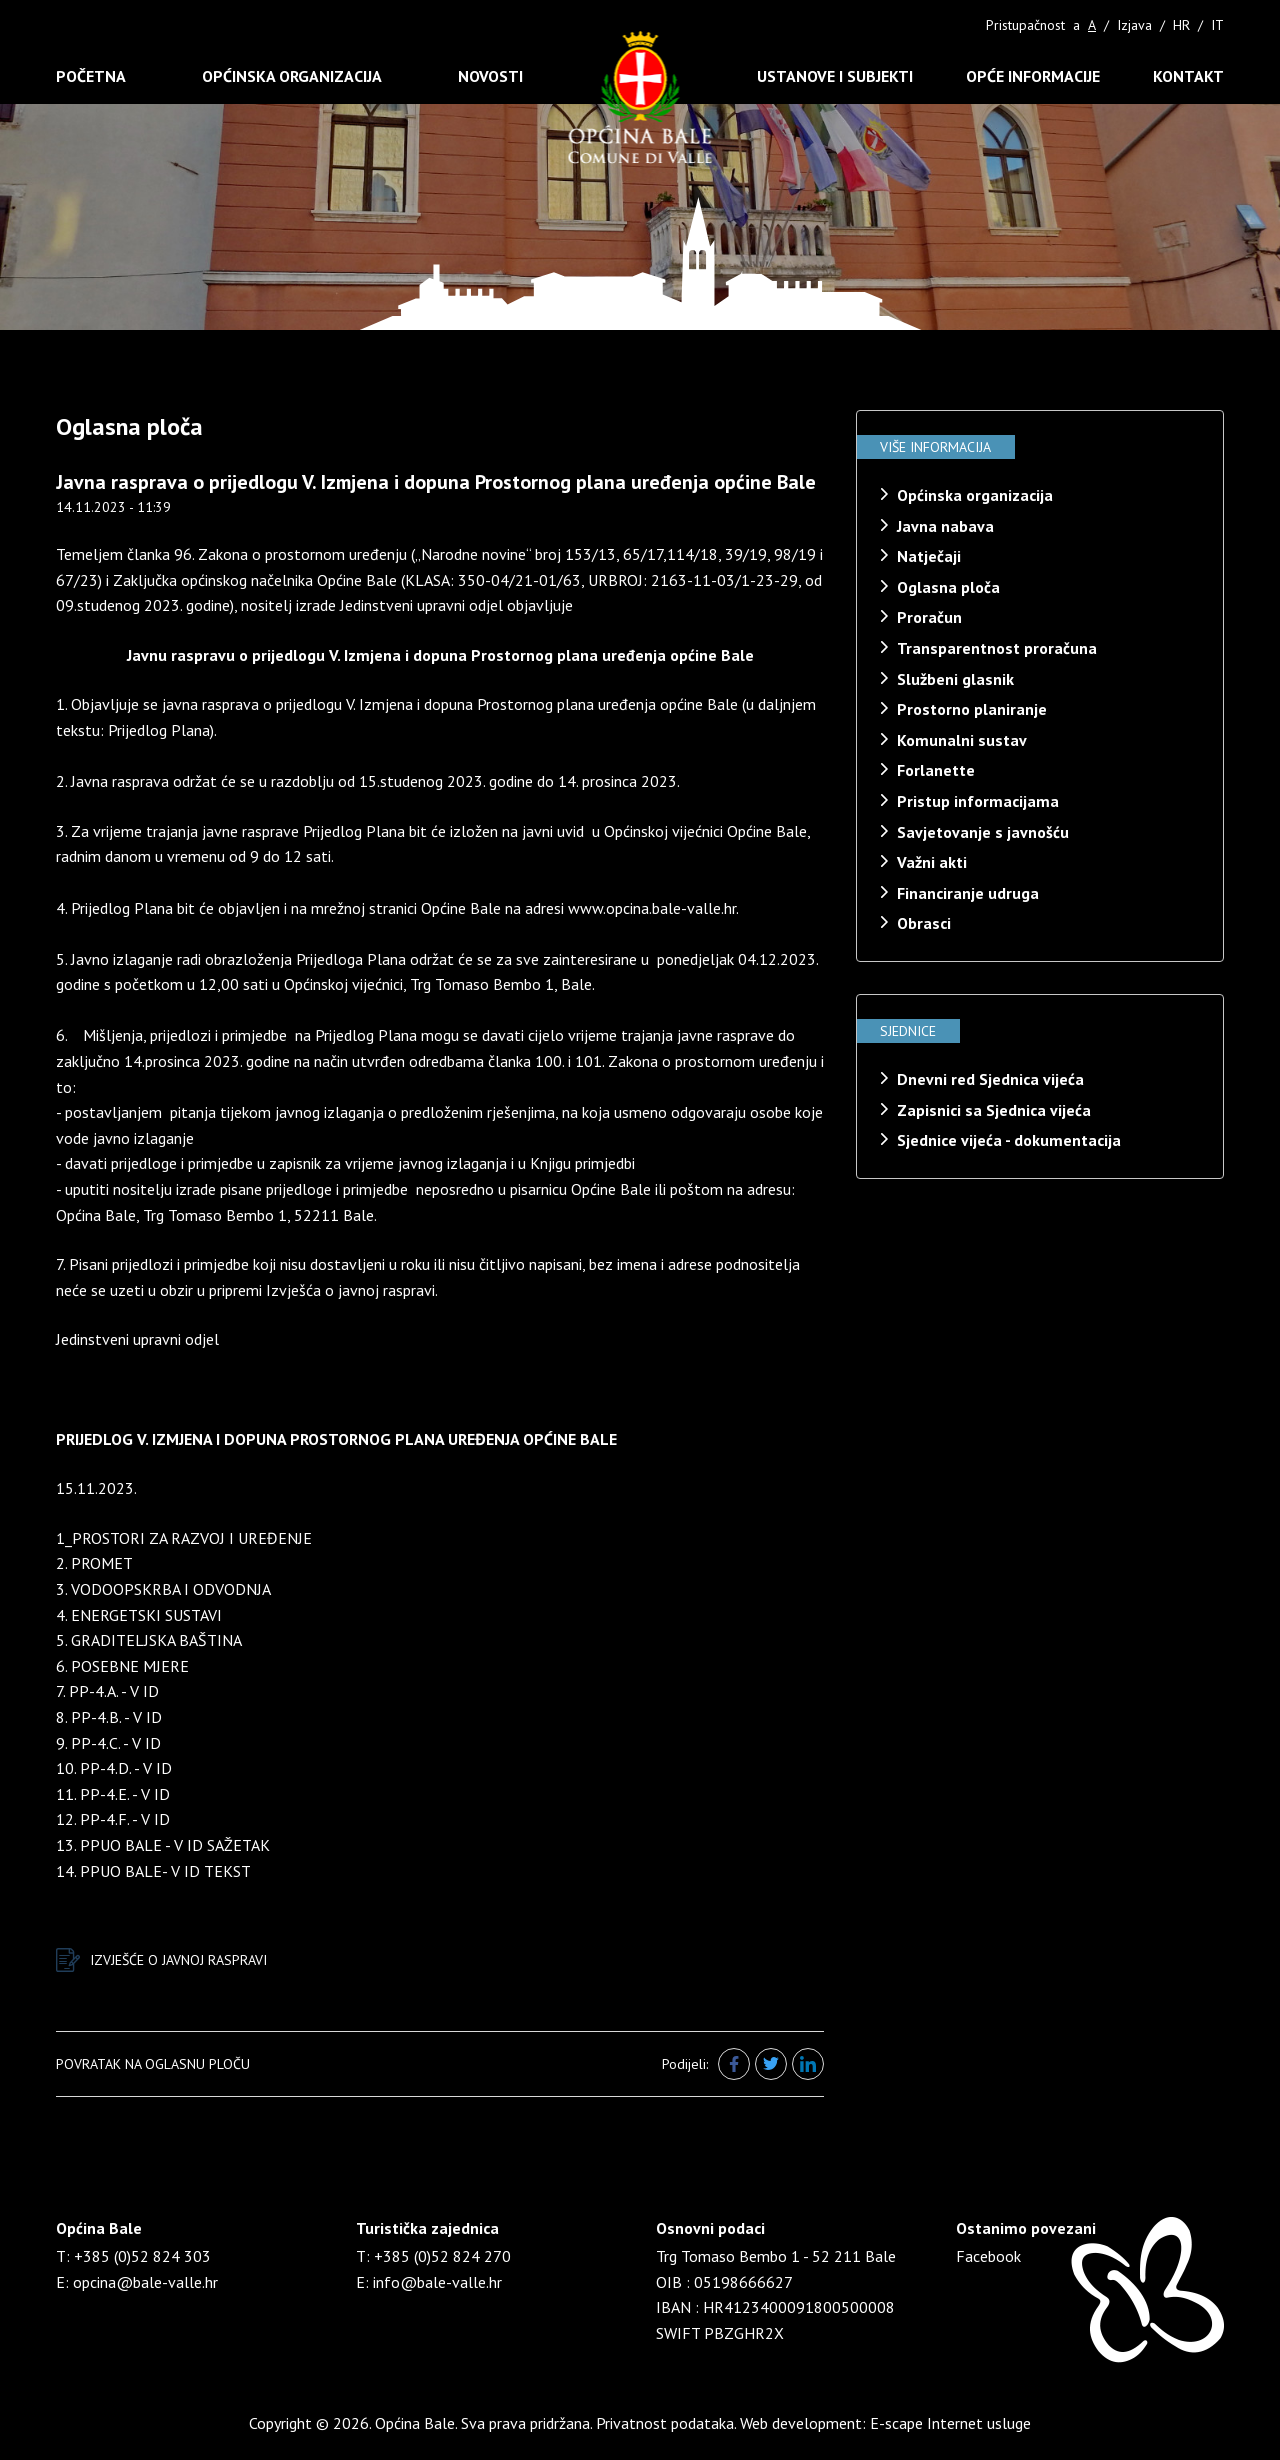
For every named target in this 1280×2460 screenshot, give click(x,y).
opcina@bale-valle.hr (145, 2282)
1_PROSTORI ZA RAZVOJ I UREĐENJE (184, 1538)
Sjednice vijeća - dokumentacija (1009, 1140)
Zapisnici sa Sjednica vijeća (994, 1110)
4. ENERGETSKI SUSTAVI (139, 1615)
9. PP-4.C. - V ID (108, 1743)
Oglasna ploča (948, 587)
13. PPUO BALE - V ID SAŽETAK (163, 1845)
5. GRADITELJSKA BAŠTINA (149, 1640)
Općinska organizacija (292, 76)
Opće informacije (1033, 76)
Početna (91, 76)
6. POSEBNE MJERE (122, 1666)
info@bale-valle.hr (437, 2282)
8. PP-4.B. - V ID (109, 1717)
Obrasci (924, 923)
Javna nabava (945, 526)
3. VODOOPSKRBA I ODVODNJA (163, 1589)
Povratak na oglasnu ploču (153, 2064)
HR (1181, 25)
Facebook (988, 2256)
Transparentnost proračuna (997, 648)
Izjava (1134, 25)
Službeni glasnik (955, 679)
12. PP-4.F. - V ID (113, 1819)
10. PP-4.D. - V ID (114, 1768)
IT (1217, 25)
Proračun (929, 617)
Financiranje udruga (968, 893)
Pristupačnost (1025, 25)
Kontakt (1188, 76)
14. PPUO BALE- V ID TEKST (153, 1871)
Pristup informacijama (978, 801)
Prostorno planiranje (972, 709)
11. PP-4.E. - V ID (113, 1794)
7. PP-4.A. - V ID (107, 1691)
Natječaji (929, 556)
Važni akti (932, 862)
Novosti (490, 76)
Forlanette (936, 770)
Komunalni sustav (962, 740)
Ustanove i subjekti (835, 76)
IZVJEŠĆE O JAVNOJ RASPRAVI (161, 1960)
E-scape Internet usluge (950, 2423)
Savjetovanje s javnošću (983, 832)
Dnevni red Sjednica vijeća (990, 1079)
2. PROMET (94, 1563)
